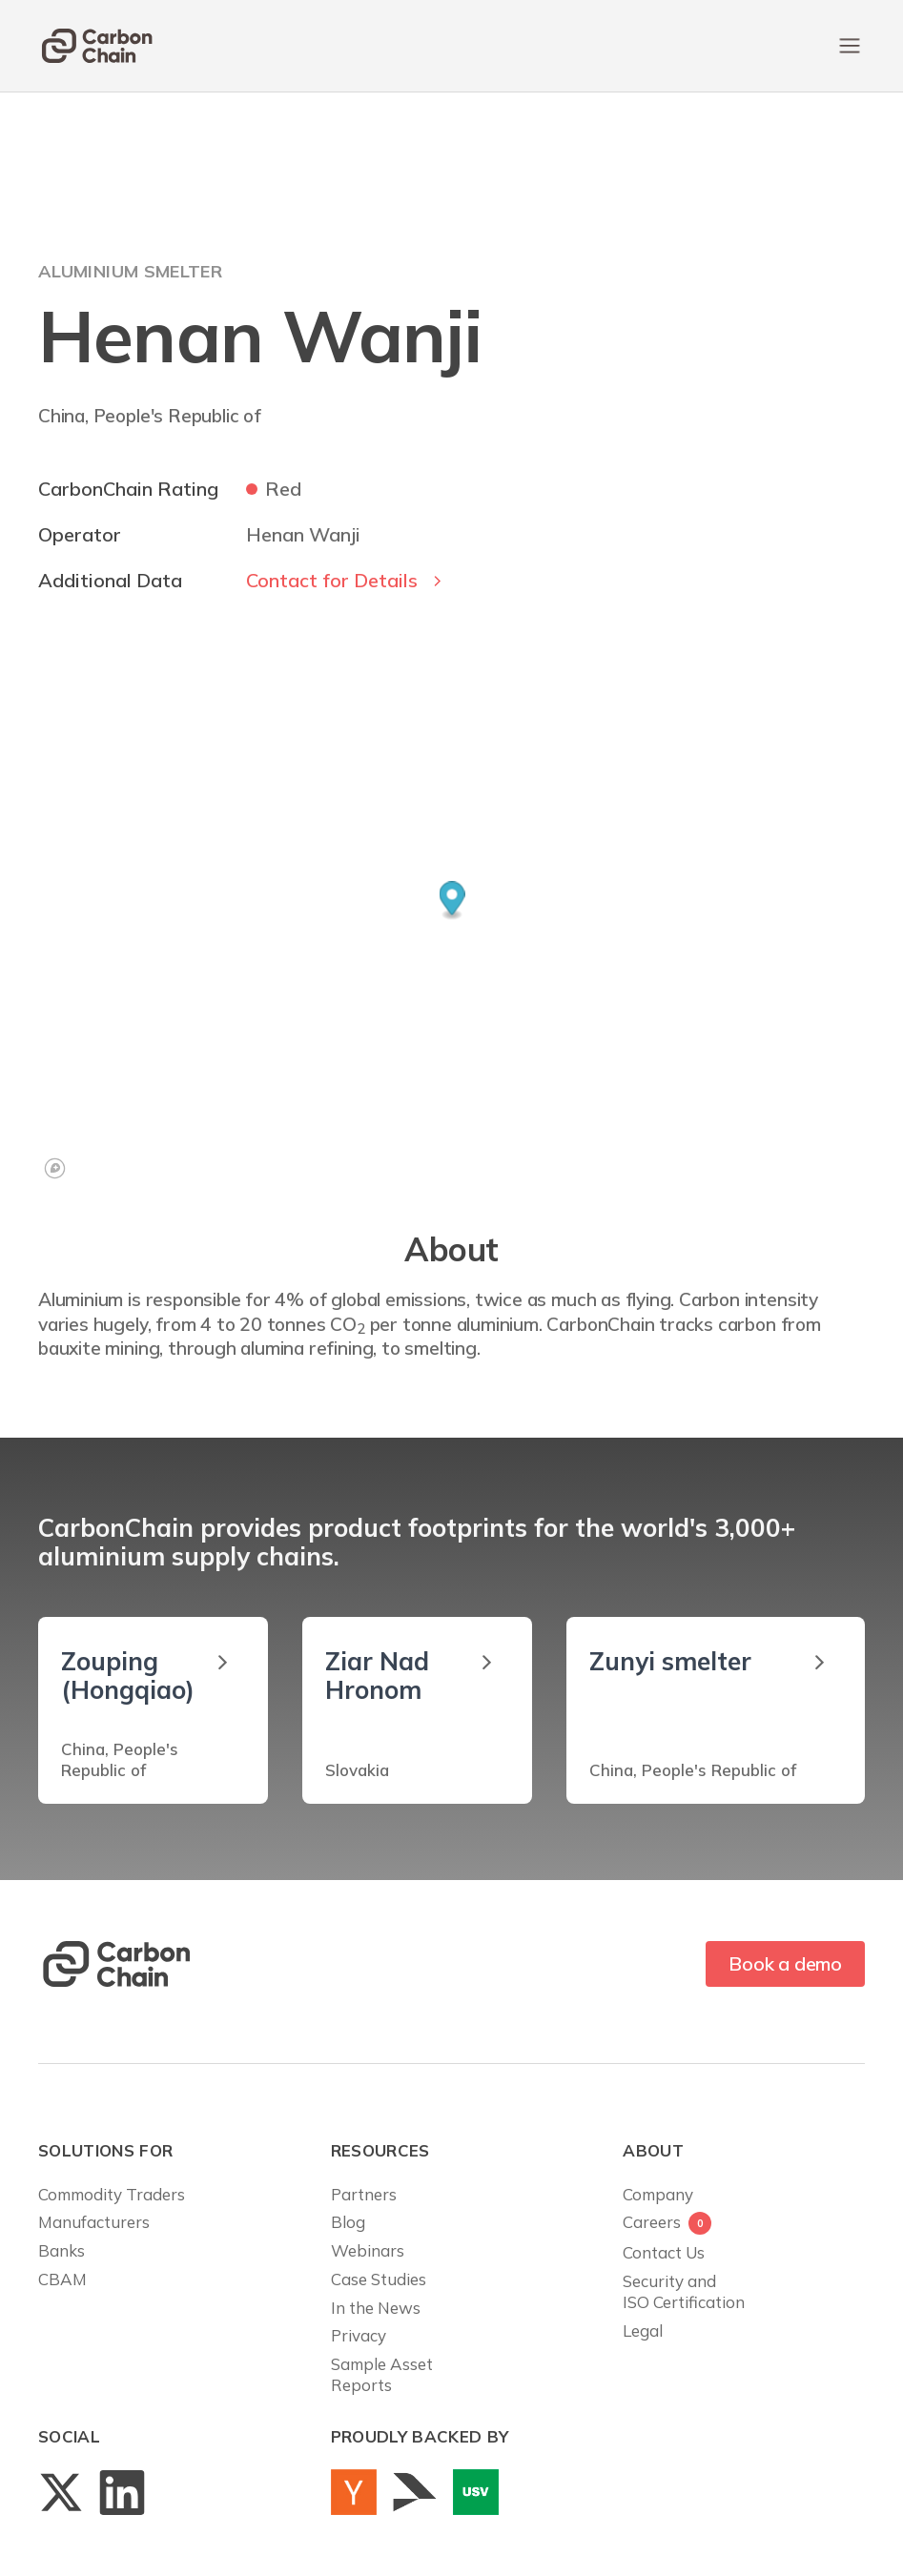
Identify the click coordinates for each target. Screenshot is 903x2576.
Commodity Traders (111, 2194)
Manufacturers (94, 2222)
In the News (376, 2308)
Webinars (367, 2250)
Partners (364, 2194)
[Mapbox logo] (55, 1168)
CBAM (62, 2279)
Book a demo (785, 1963)
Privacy (358, 2335)
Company (658, 2194)
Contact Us (664, 2252)
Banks (61, 2250)
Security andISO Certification (684, 2291)
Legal (643, 2330)
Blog (348, 2222)
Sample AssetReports (382, 2374)
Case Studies (378, 2279)
